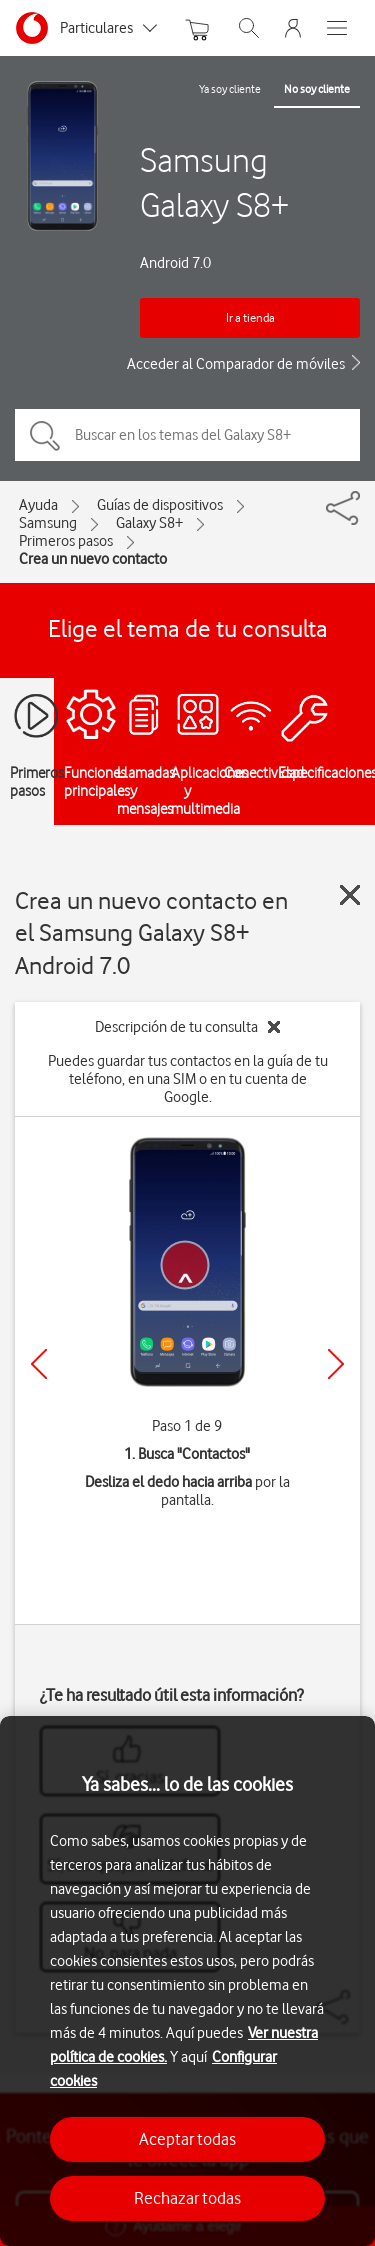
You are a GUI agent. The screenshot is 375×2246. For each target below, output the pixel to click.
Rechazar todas (187, 2198)
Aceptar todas (187, 2139)
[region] (187, 1981)
